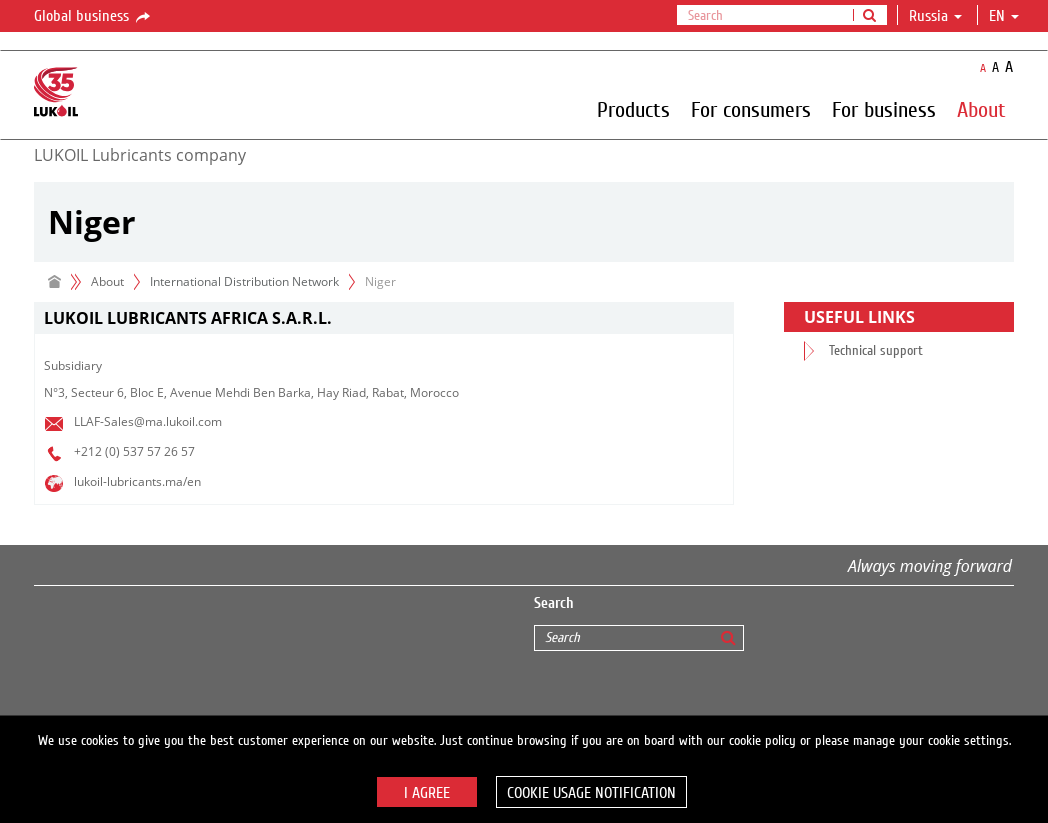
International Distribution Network (244, 281)
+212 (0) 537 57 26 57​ (134, 451)
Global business (93, 17)
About (981, 109)
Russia (935, 16)
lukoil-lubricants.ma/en (137, 481)
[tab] (384, 318)
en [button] (1004, 16)
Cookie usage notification (591, 793)
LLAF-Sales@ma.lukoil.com (148, 421)
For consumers (751, 109)
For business (884, 109)
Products (633, 109)
